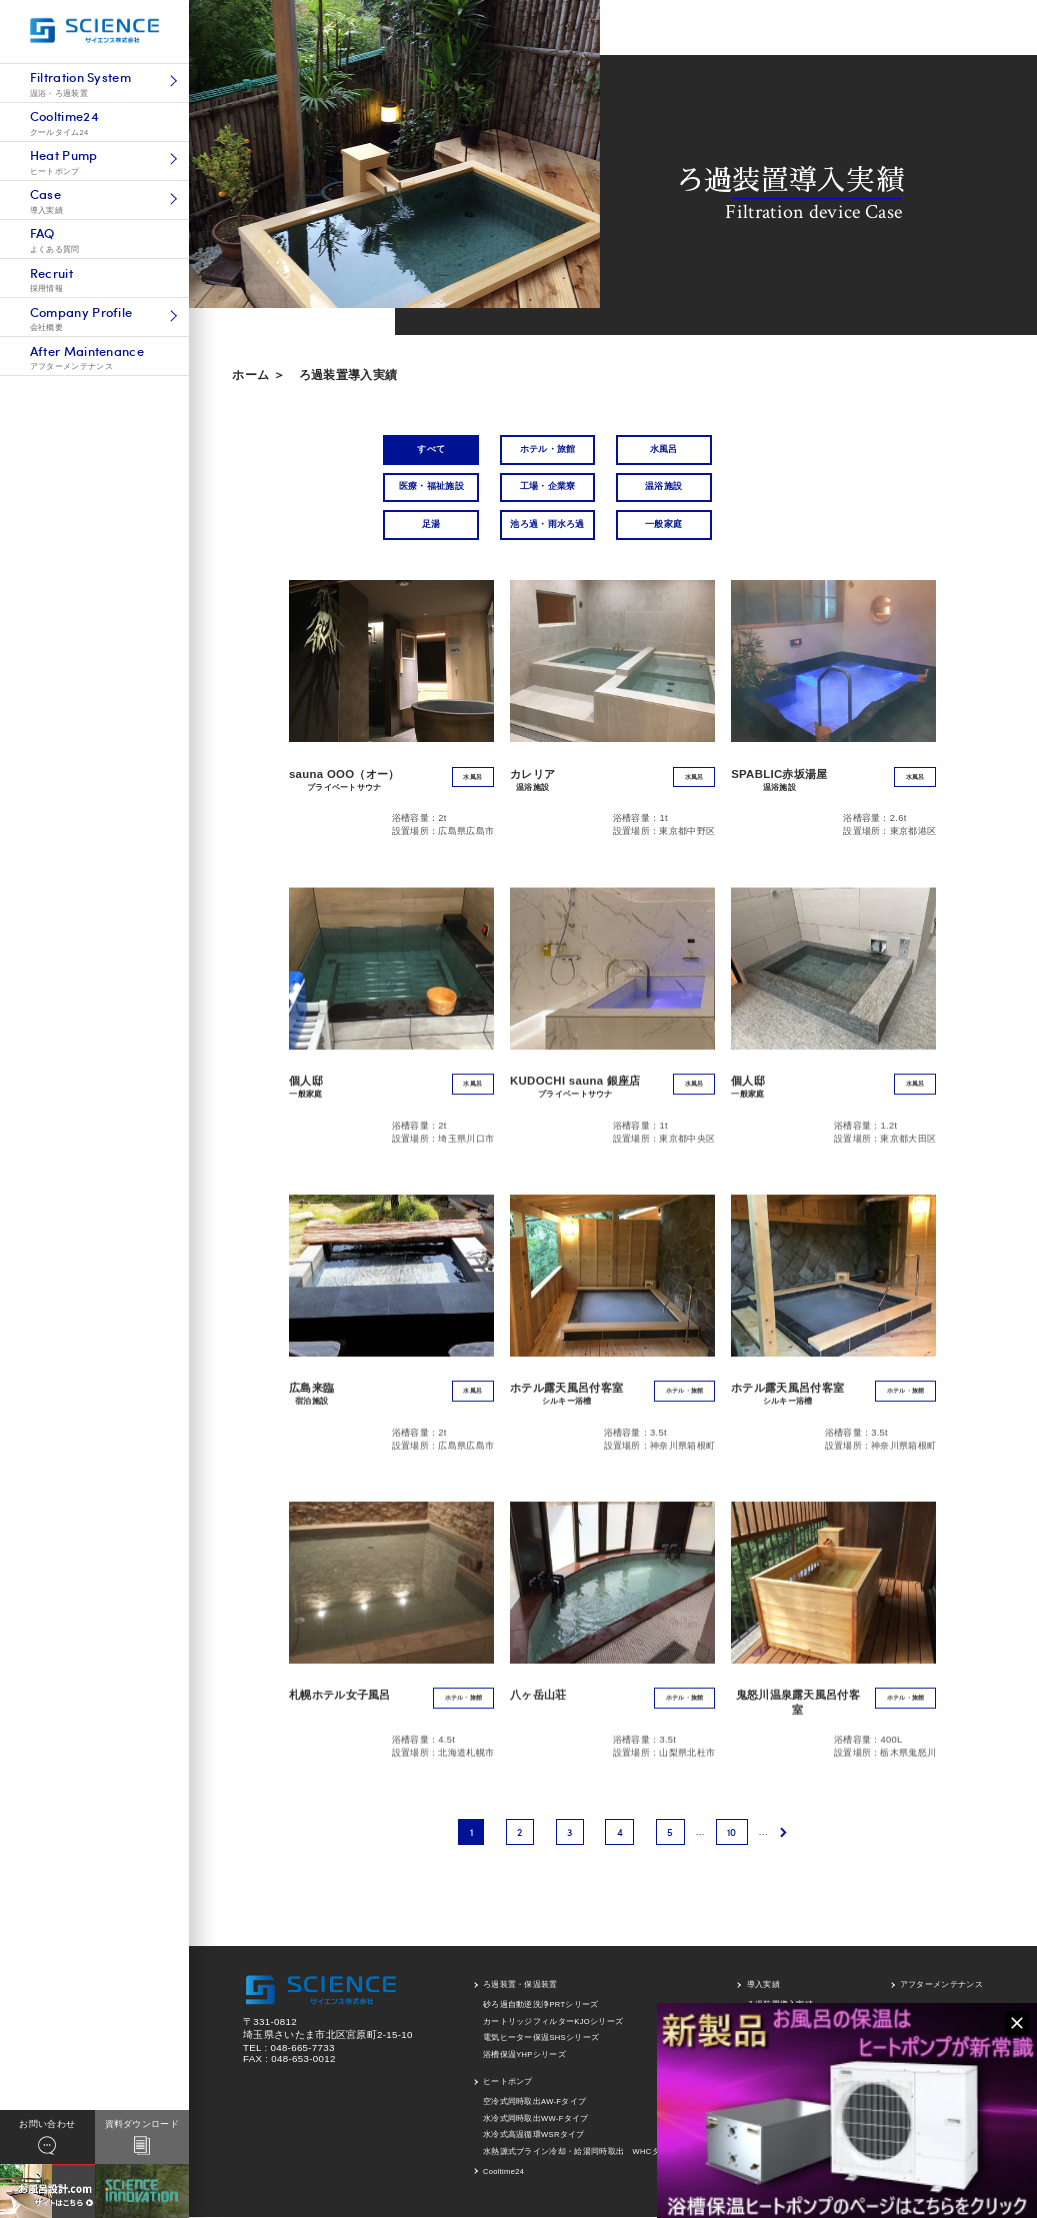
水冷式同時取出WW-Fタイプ (536, 2118)
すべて (431, 449)
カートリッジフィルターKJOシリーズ (553, 2022)
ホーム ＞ (258, 375)
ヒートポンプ (508, 2082)
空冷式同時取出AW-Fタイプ (534, 2102)
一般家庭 (661, 525)
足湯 (431, 525)
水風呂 (662, 449)
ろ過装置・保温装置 (520, 1985)
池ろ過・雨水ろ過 (546, 525)
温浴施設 (661, 487)
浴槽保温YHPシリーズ (524, 2055)
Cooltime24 (503, 2172)
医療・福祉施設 (430, 487)
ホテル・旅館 (546, 449)
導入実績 (763, 1985)
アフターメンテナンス (941, 1985)
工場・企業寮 (546, 487)
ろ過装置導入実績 (348, 375)
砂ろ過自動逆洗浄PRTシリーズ (541, 2005)
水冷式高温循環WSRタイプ (534, 2135)
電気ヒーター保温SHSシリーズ (541, 2038)
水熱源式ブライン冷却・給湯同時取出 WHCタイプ (580, 2151)
